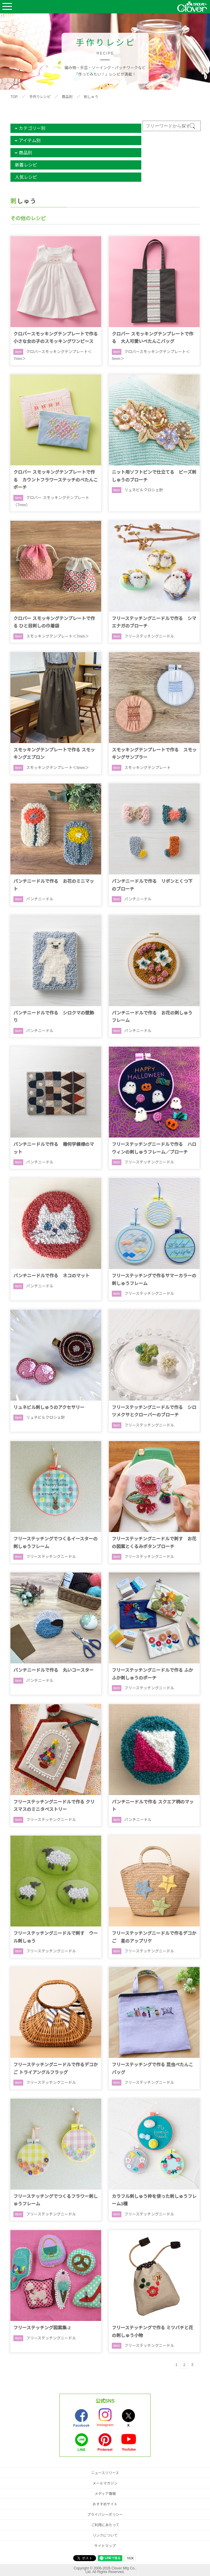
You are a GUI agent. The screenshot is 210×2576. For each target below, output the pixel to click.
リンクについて (105, 2535)
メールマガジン (105, 2483)
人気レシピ (26, 177)
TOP (14, 97)
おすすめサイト (105, 2504)
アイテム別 (30, 140)
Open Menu (7, 6)
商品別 (67, 97)
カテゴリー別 (32, 128)
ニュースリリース (105, 2473)
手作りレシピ (40, 97)
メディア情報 (105, 2494)
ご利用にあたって (105, 2525)
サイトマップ (105, 2546)
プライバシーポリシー (105, 2515)
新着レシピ (26, 164)
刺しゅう (91, 97)
